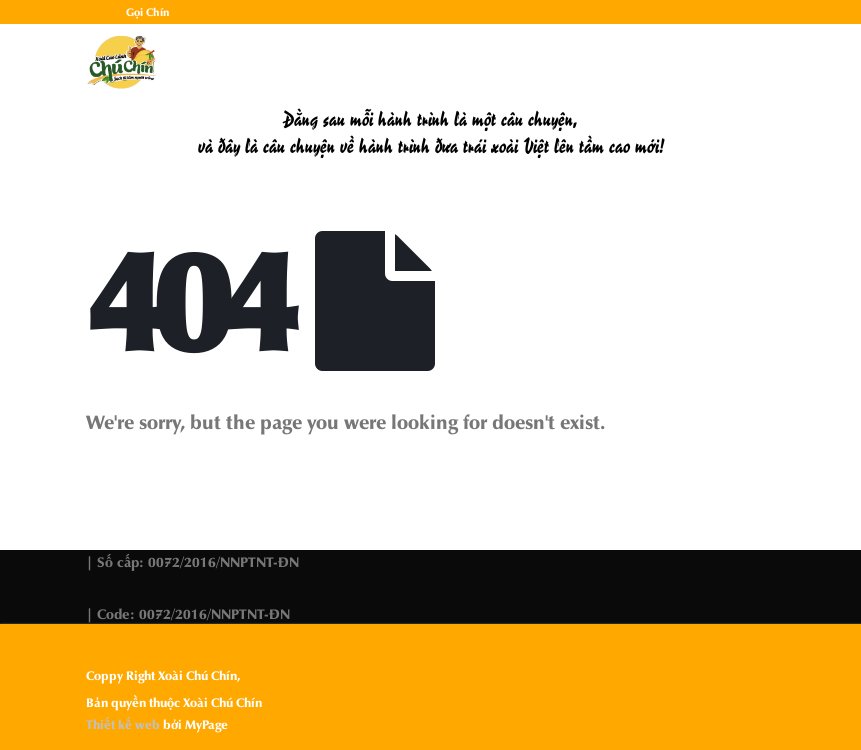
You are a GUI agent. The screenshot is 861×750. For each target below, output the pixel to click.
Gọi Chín (148, 11)
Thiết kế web (123, 724)
